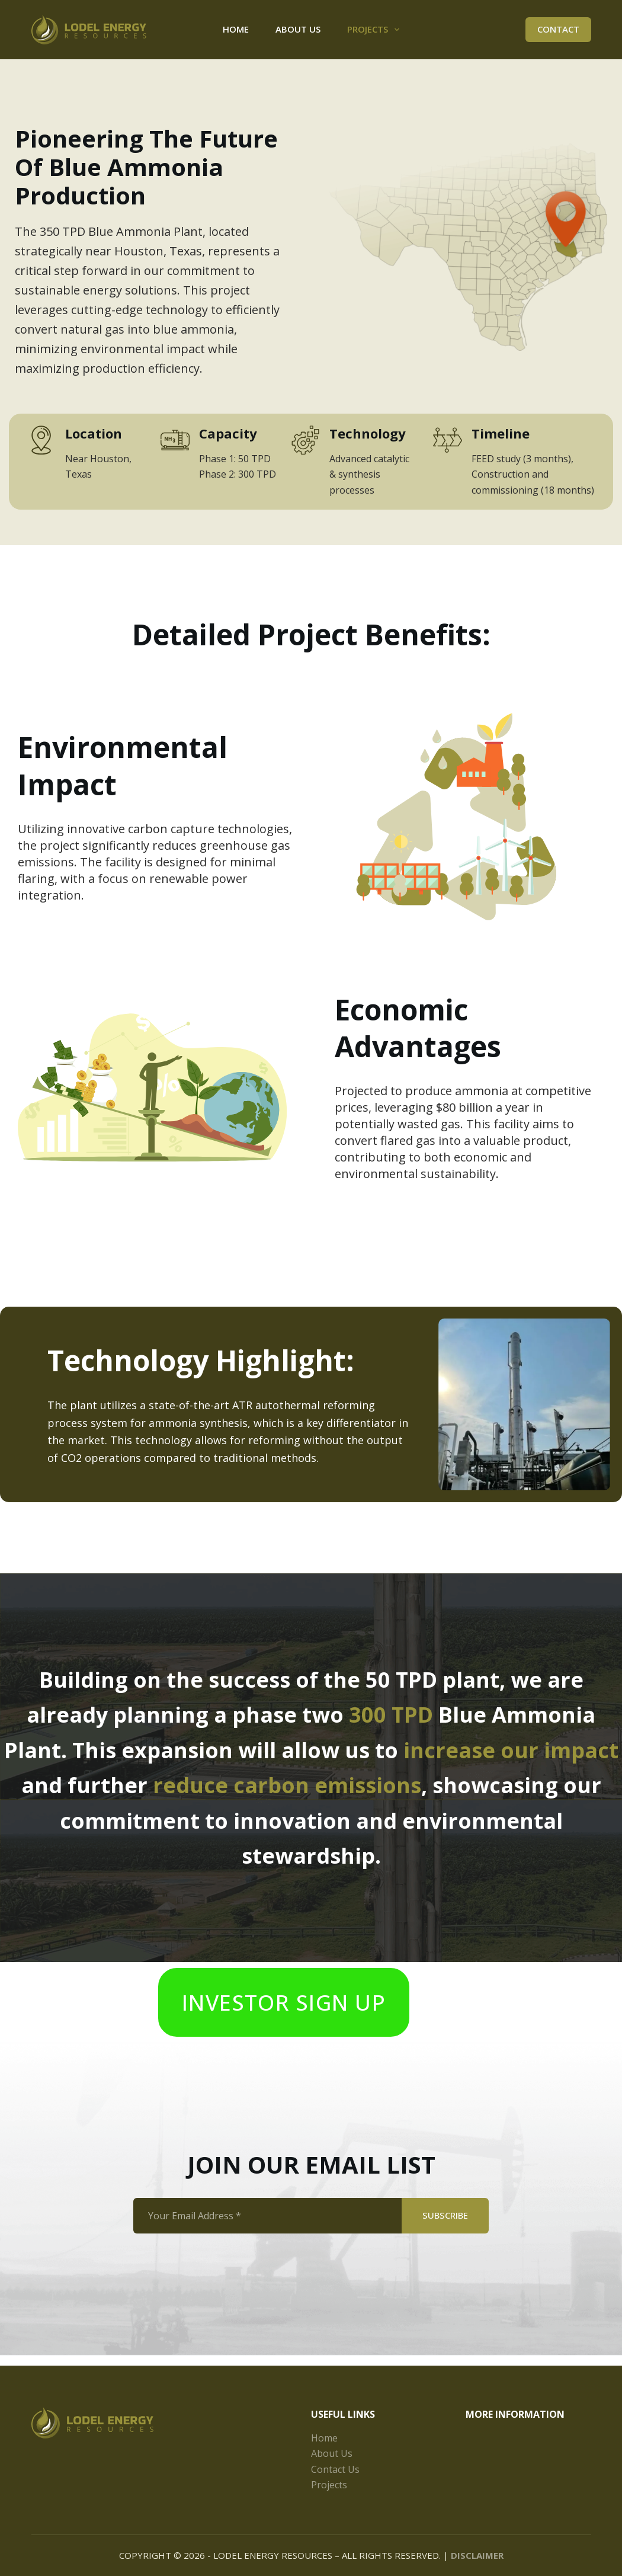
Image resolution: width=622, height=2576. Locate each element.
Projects (375, 30)
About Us (297, 29)
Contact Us (335, 2469)
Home (236, 29)
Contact (558, 29)
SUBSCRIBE (445, 2226)
